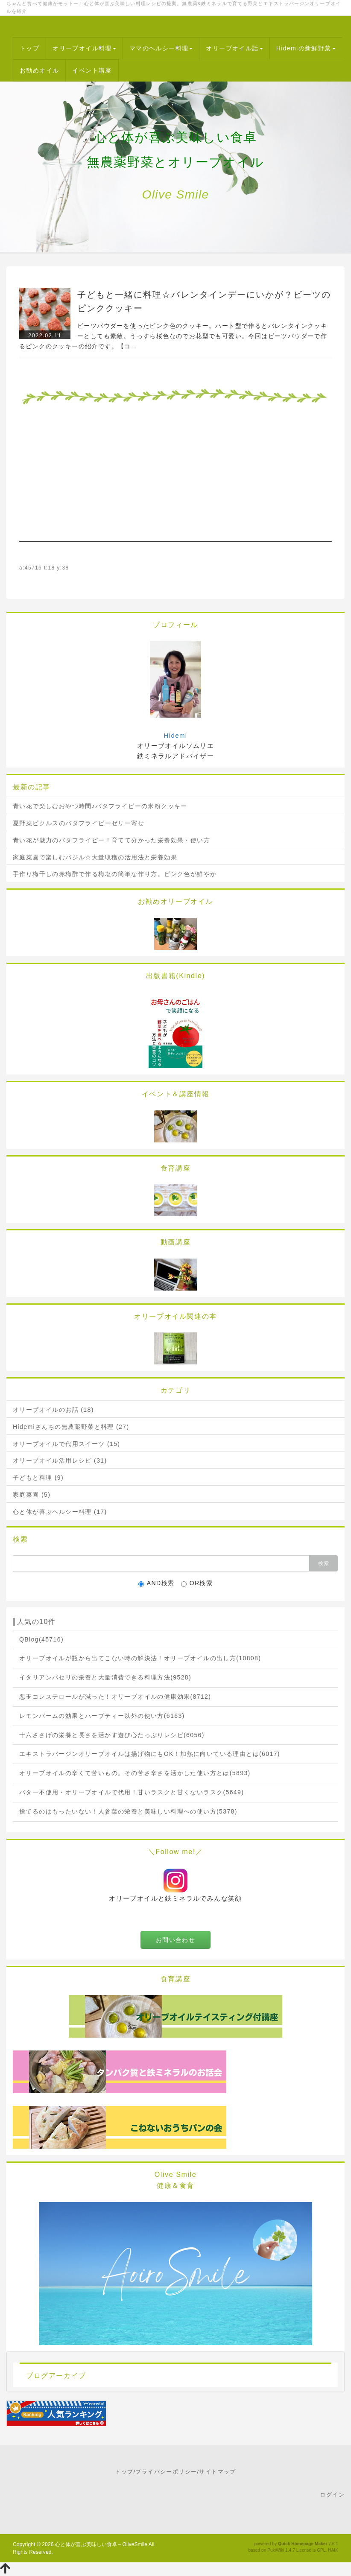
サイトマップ (217, 2471)
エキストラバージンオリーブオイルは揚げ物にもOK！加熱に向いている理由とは (149, 1753)
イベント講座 (91, 70)
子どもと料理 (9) (38, 1477)
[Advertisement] (175, 482)
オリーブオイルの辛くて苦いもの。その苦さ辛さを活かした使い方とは (135, 1773)
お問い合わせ (175, 1939)
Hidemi (175, 735)
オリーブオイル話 (234, 48)
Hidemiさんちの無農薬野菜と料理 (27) (71, 1426)
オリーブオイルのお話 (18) (53, 1409)
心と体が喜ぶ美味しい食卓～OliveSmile (101, 2544)
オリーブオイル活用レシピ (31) (60, 1460)
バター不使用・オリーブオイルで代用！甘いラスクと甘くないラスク (131, 1792)
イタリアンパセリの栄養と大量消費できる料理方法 (105, 1677)
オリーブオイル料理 (84, 48)
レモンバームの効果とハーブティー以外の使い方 (102, 1715)
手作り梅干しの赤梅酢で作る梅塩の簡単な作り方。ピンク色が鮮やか (114, 873)
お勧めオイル (39, 70)
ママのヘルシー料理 (161, 48)
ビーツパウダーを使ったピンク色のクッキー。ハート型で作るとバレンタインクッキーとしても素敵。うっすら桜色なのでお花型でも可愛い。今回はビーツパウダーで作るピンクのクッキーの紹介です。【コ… (173, 336)
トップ (29, 48)
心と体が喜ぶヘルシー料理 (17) (60, 1511)
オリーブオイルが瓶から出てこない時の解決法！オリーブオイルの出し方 (140, 1658)
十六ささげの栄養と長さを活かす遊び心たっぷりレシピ (112, 1735)
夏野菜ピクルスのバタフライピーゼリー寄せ (78, 823)
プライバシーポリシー (166, 2471)
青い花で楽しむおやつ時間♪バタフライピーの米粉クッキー (100, 806)
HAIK (333, 2550)
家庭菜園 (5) (31, 1494)
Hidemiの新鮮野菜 (306, 48)
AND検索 (156, 1583)
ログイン (332, 2494)
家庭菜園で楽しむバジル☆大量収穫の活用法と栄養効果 (95, 857)
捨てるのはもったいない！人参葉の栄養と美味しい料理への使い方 (128, 1811)
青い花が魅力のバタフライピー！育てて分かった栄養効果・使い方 (111, 840)
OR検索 (197, 1583)
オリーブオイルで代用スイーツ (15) (66, 1443)
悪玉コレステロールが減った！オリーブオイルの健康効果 (115, 1696)
